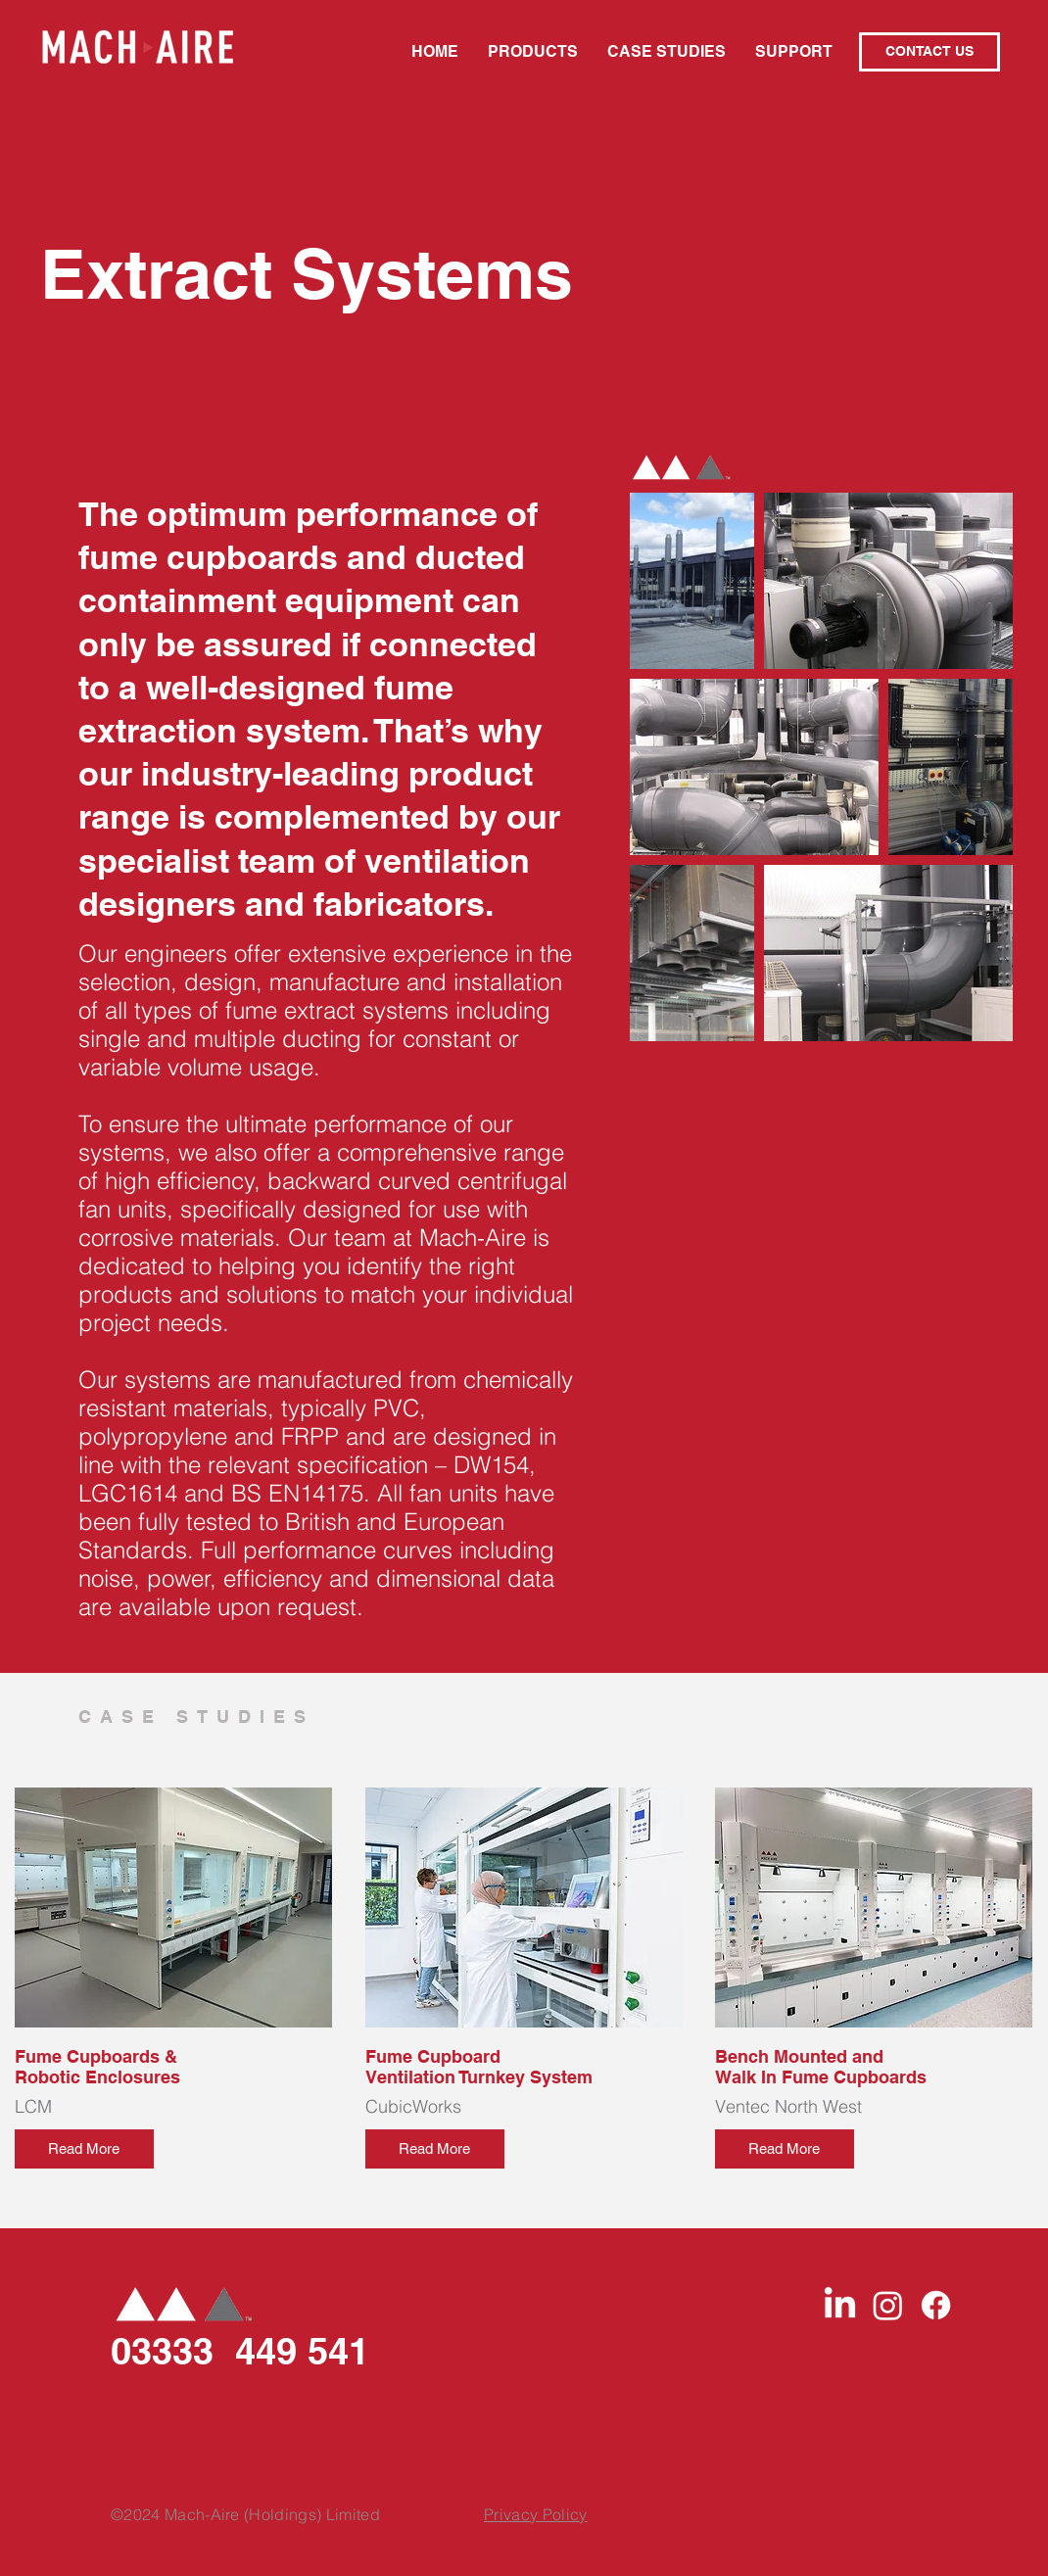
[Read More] (84, 2149)
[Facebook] (936, 2305)
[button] (533, 51)
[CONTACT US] (929, 52)
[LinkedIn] (840, 2305)
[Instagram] (888, 2305)
